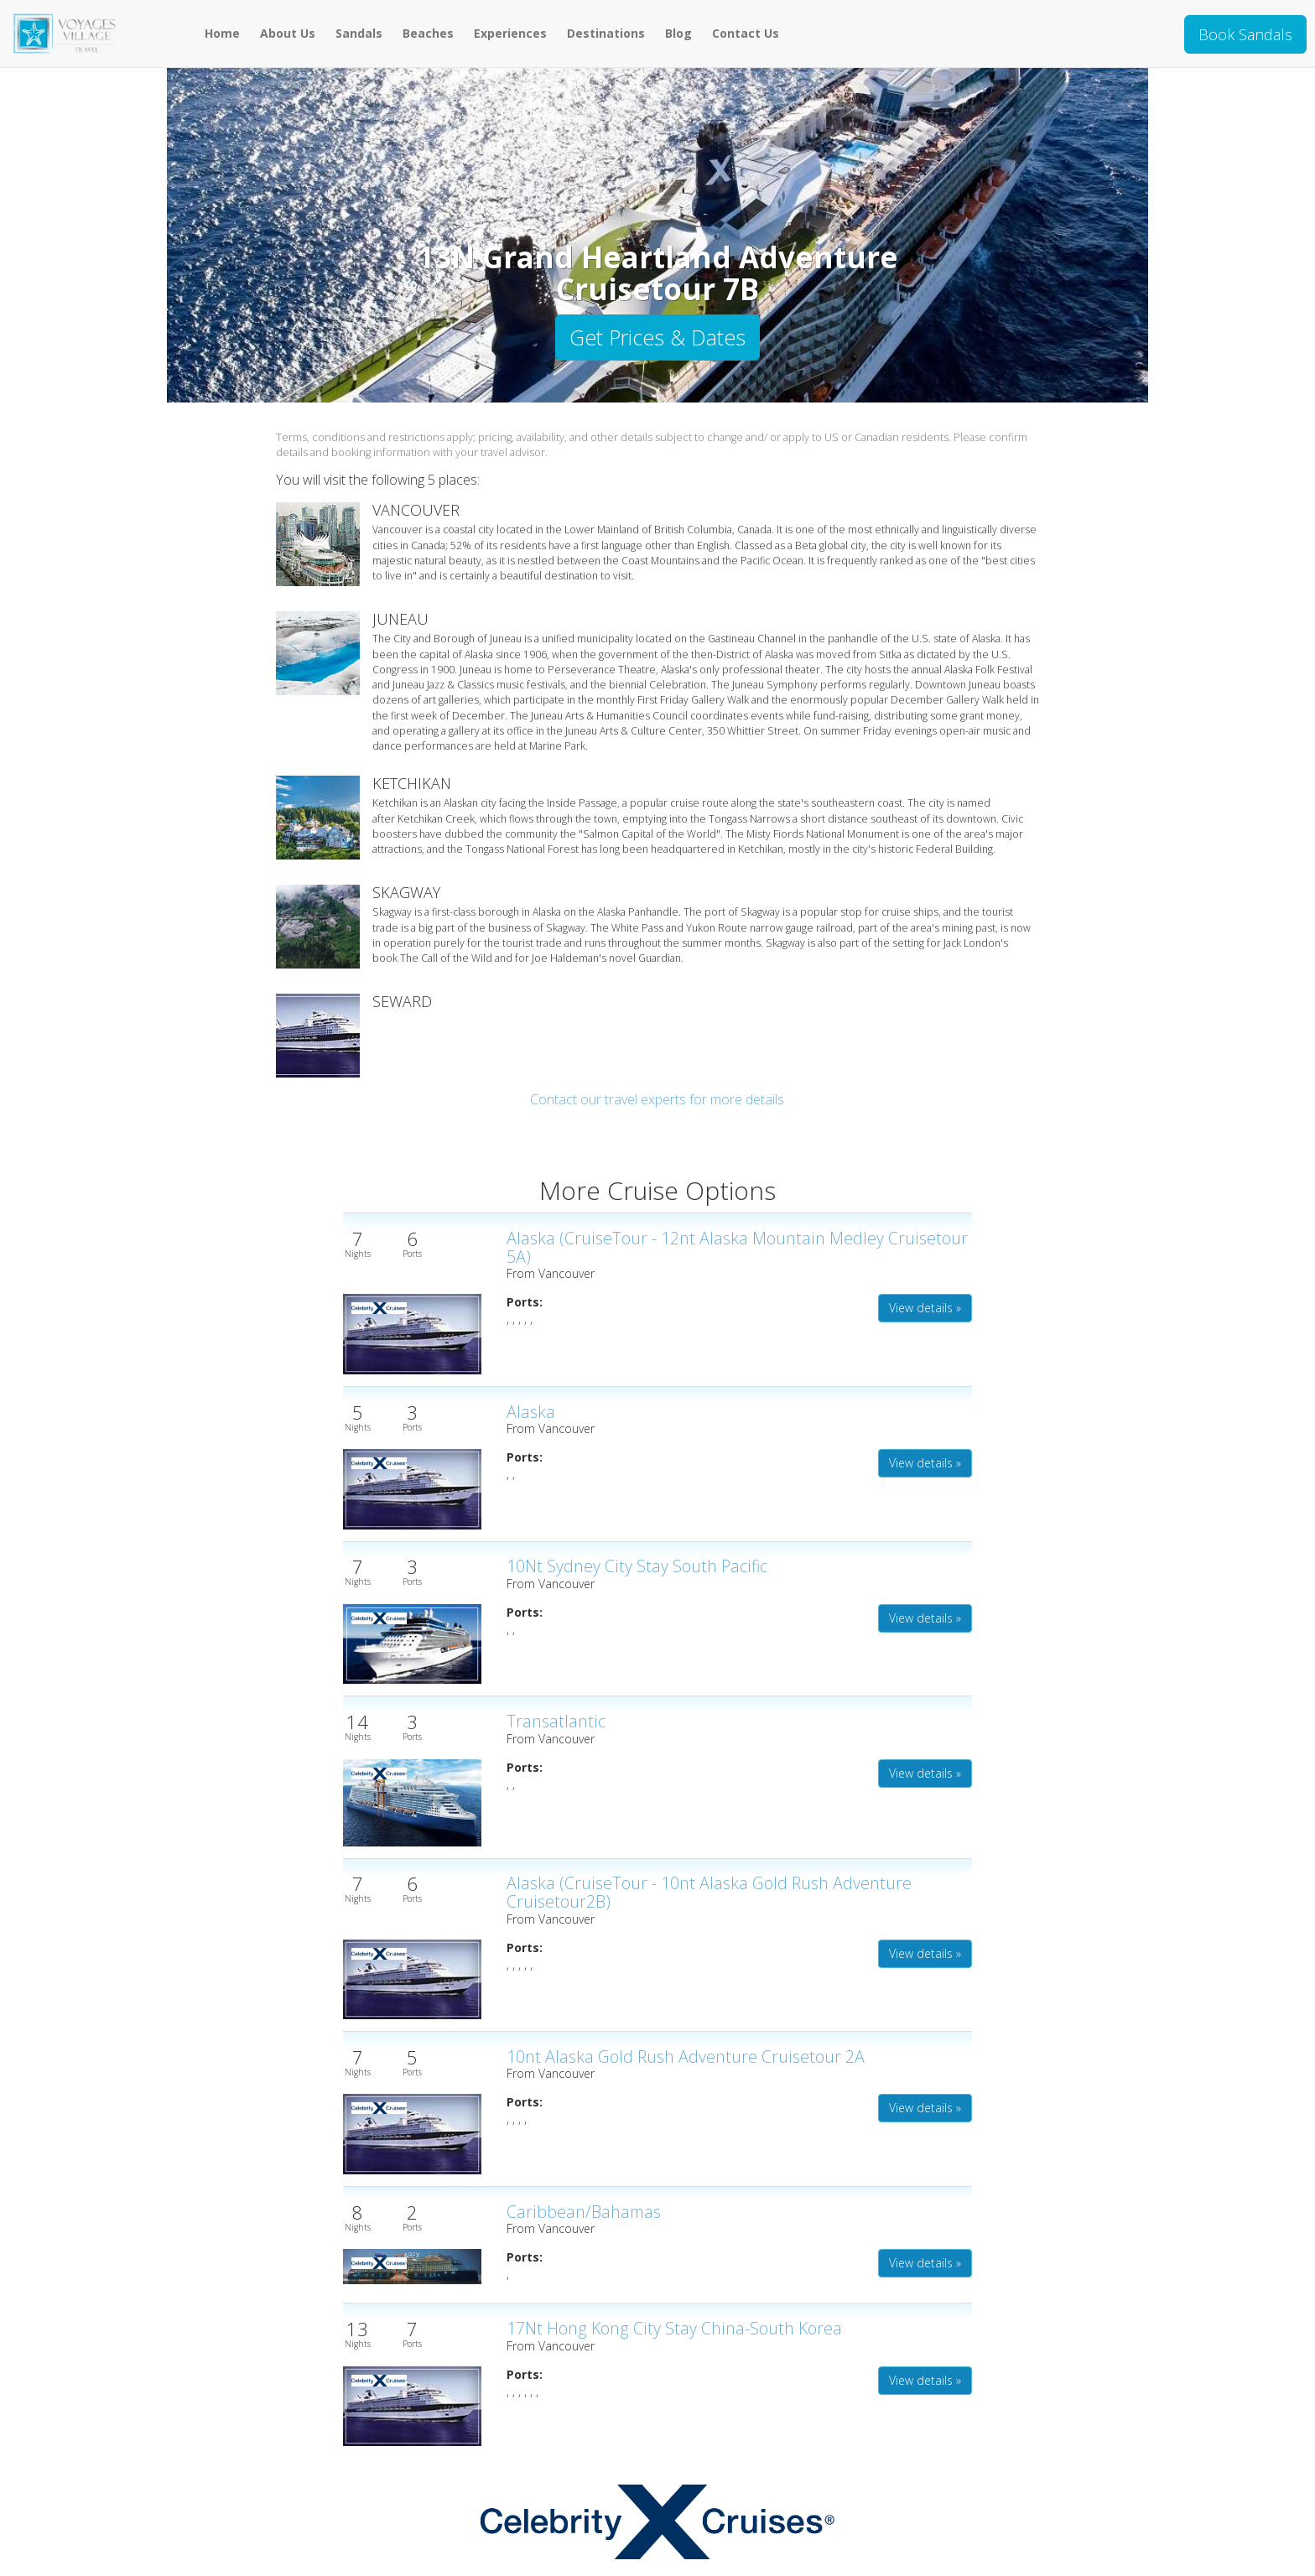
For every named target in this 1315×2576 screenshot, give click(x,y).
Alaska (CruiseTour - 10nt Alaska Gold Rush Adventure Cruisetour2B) (709, 1892)
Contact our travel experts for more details (657, 1099)
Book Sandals (1245, 34)
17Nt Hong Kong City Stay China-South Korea (674, 2328)
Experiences (510, 33)
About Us (287, 33)
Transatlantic (556, 1721)
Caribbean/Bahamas (584, 2211)
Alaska (531, 1411)
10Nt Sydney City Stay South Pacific (637, 1566)
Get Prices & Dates (657, 337)
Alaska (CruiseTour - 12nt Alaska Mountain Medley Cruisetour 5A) (737, 1247)
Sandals (358, 33)
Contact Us (745, 33)
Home (222, 33)
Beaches (428, 33)
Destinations (606, 33)
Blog (678, 33)
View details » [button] (925, 1308)
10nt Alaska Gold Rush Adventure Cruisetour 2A (686, 2056)
